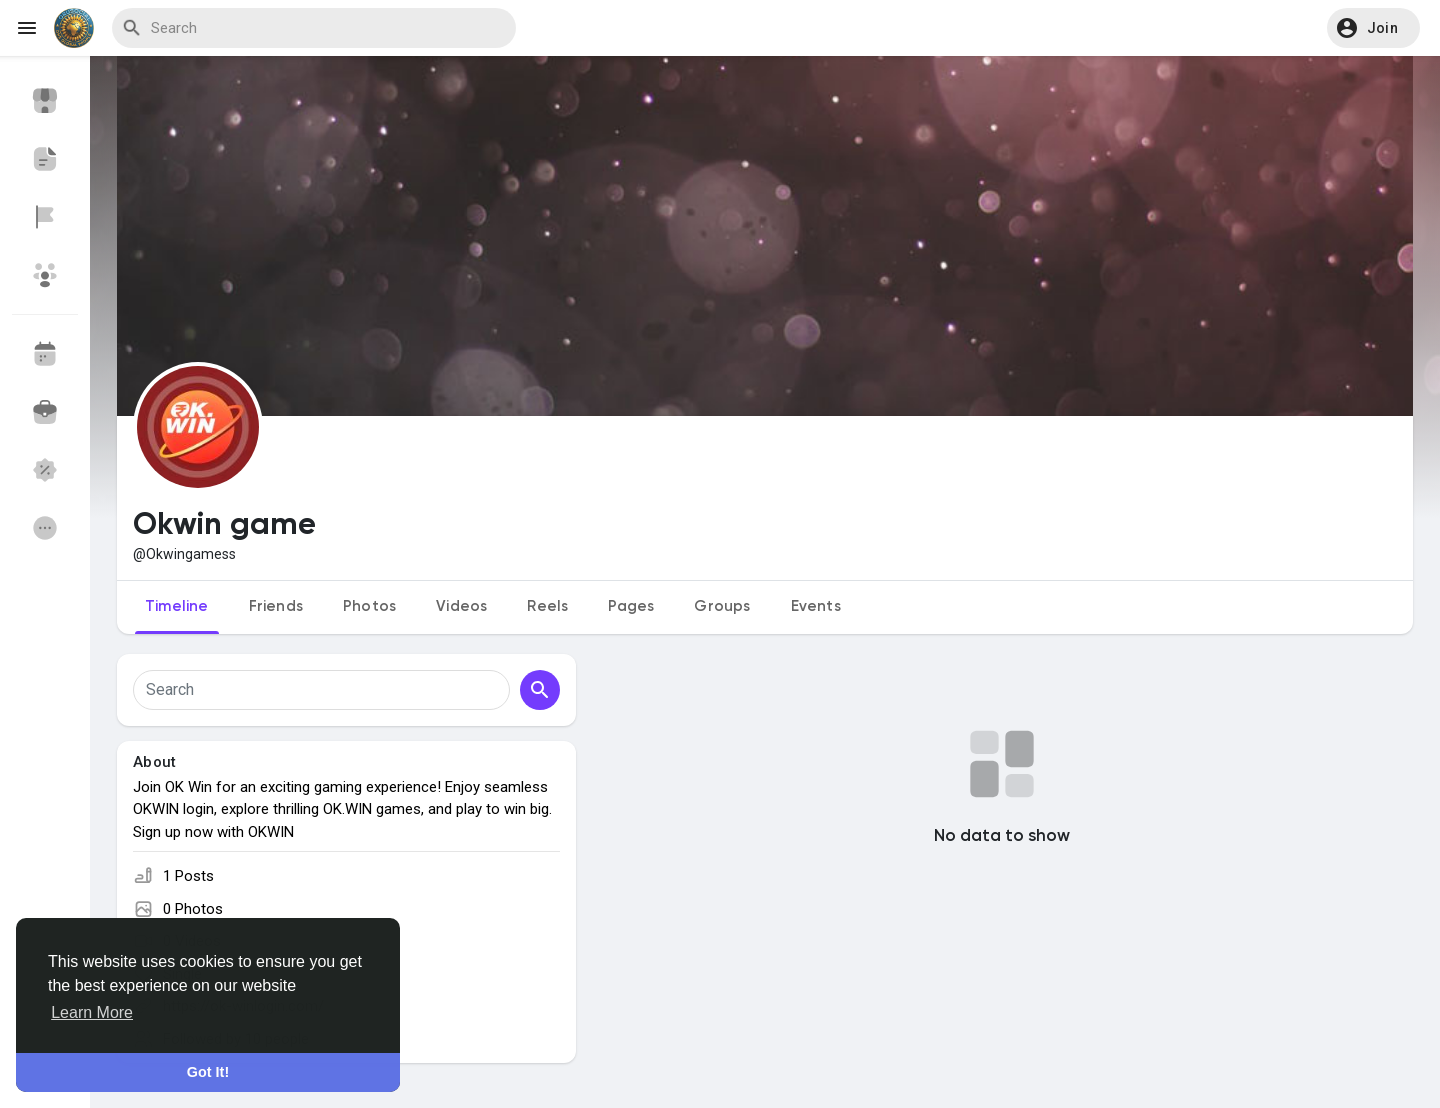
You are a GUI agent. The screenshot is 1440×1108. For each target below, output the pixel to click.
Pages (631, 606)
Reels (547, 606)
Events (816, 606)
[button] (1373, 28)
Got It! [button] (208, 1072)
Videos (461, 606)
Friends (276, 606)
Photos (369, 606)
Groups (722, 606)
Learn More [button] (92, 1012)
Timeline (177, 606)
